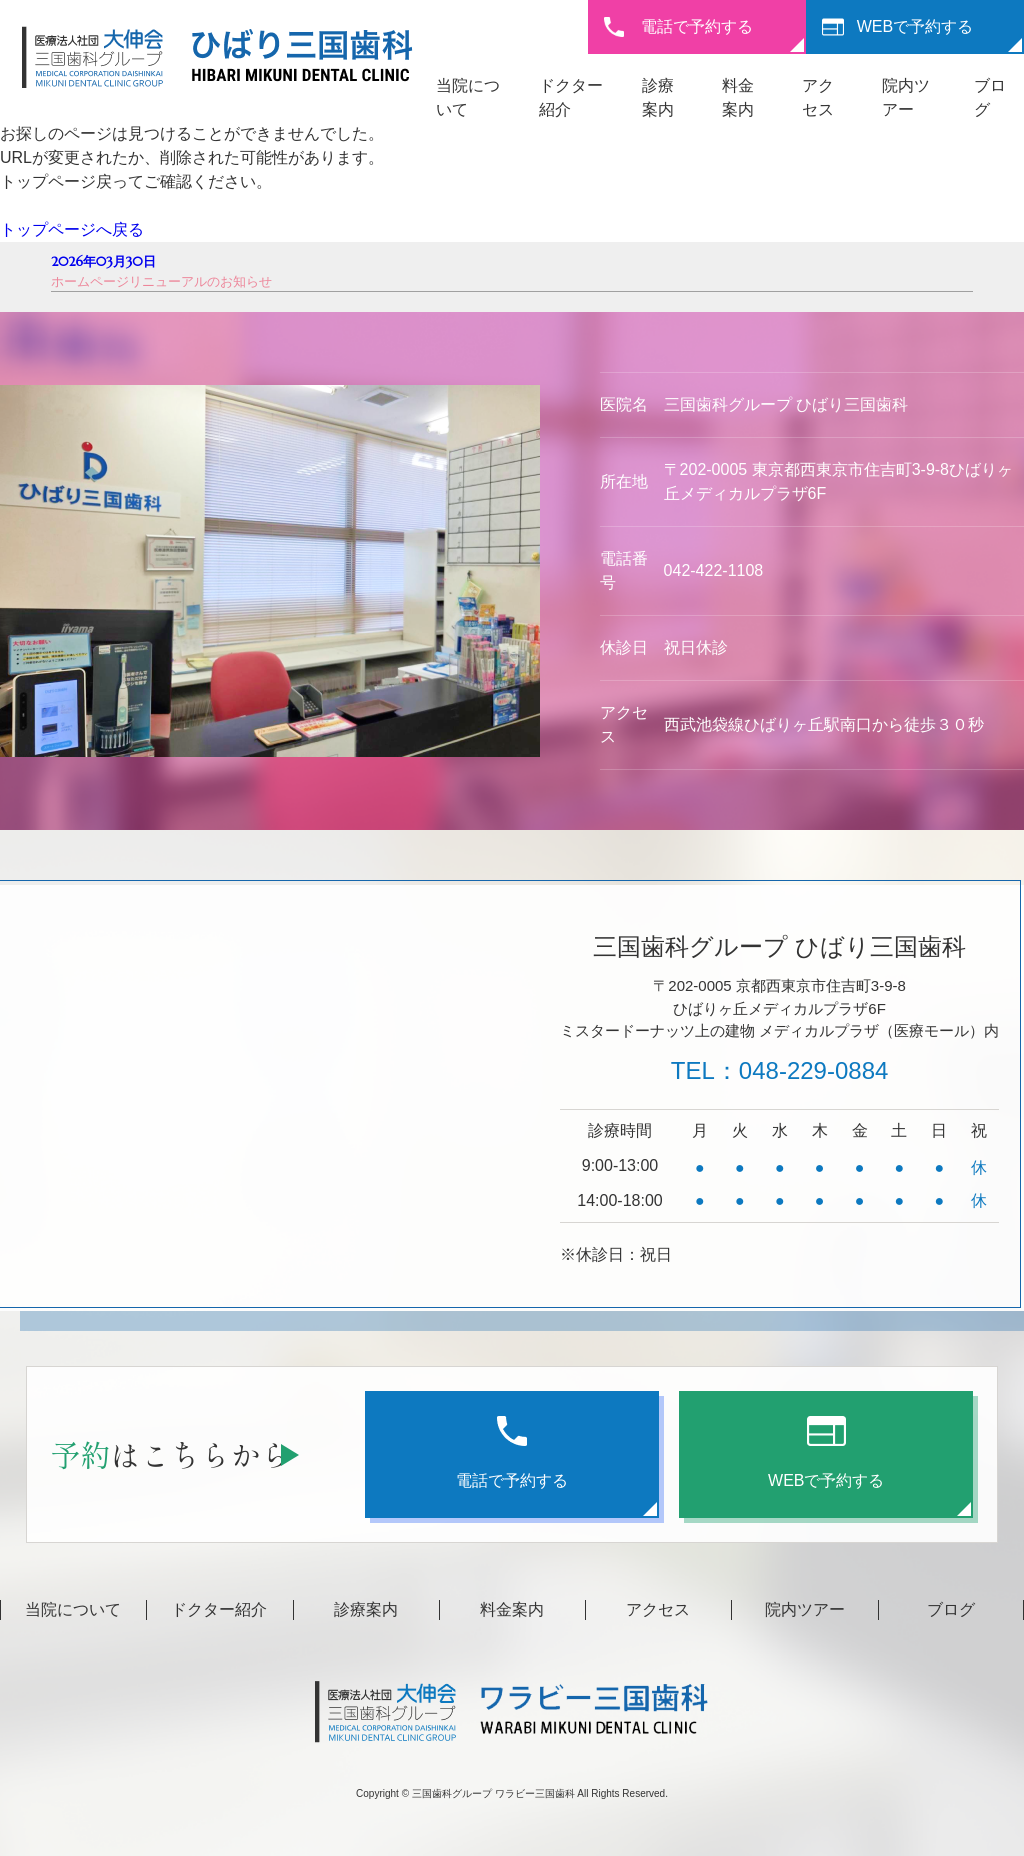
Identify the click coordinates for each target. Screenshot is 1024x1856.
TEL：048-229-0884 (779, 1070)
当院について (73, 1609)
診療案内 (366, 1609)
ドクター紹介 (219, 1609)
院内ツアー (805, 1609)
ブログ (951, 1609)
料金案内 (512, 1609)
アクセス (658, 1609)
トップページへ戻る (72, 229)
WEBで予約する (915, 26)
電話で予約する (697, 26)
